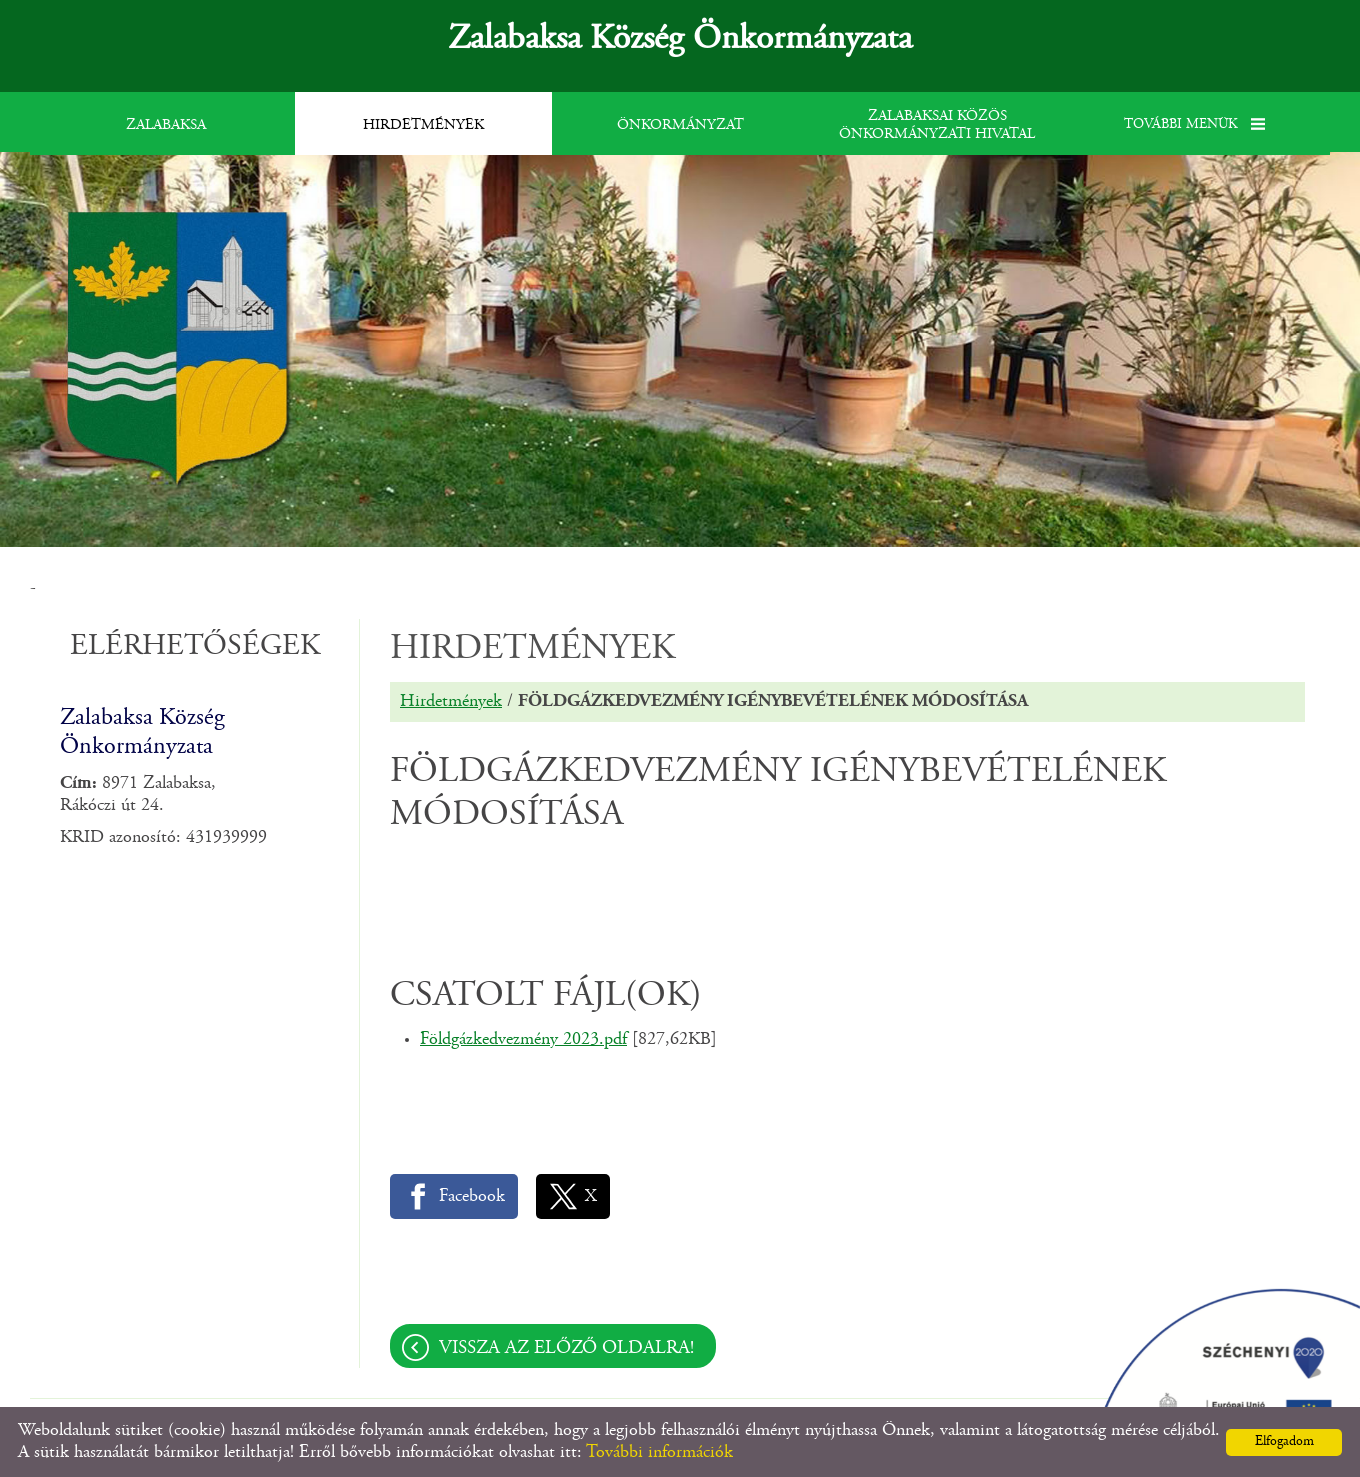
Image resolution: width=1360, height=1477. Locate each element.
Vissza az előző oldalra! (566, 1348)
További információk (659, 1453)
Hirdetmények (451, 702)
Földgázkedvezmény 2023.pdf (523, 1040)
